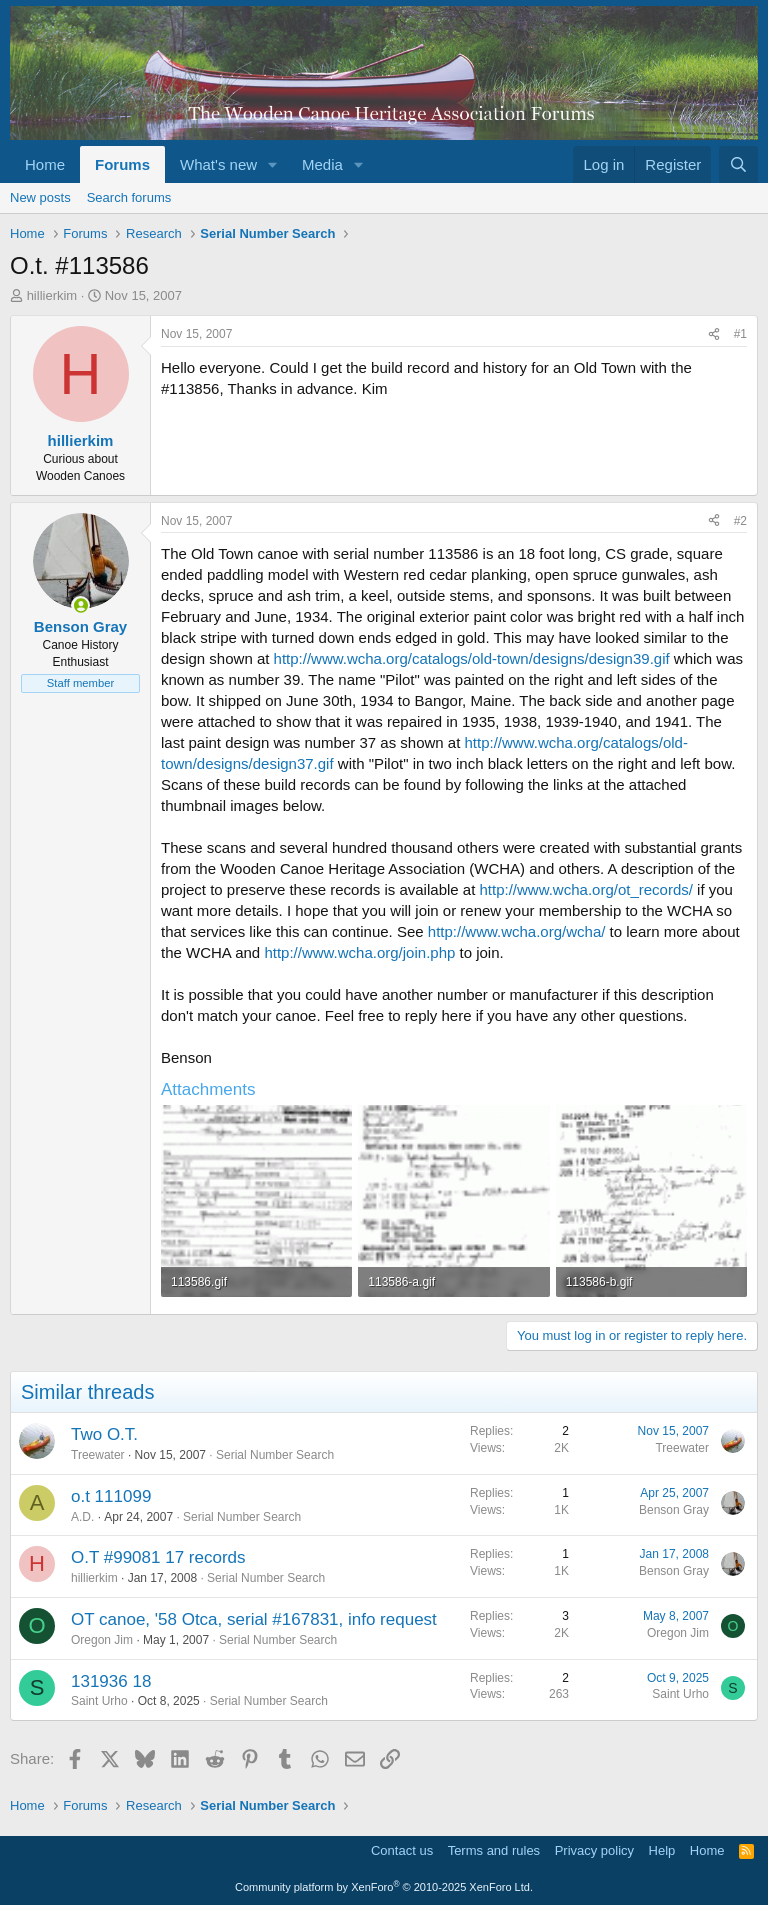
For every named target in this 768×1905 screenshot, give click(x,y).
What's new (218, 164)
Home (45, 164)
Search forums (129, 197)
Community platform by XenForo (384, 1887)
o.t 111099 (111, 1496)
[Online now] (80, 605)
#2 (740, 521)
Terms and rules (494, 1850)
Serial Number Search (275, 1455)
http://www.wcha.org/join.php (359, 952)
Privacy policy (594, 1850)
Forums (122, 164)
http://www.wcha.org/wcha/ (517, 931)
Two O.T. (104, 1434)
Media (322, 164)
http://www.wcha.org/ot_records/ (586, 889)
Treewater (98, 1455)
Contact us (402, 1850)
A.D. (82, 1517)
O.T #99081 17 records (158, 1557)
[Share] (714, 334)
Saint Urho (99, 1701)
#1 (740, 334)
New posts (40, 197)
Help (662, 1850)
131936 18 (111, 1681)
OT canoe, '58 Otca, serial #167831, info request (254, 1619)
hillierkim (52, 295)
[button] (273, 164)
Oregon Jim (102, 1640)
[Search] (738, 164)
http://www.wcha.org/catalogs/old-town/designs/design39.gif (472, 658)
